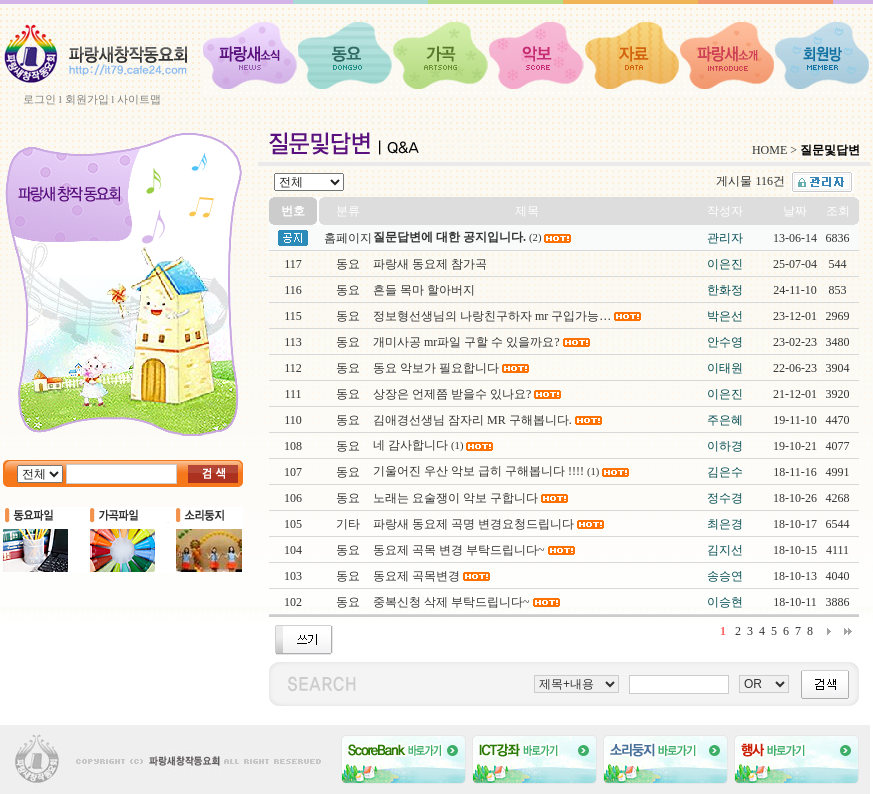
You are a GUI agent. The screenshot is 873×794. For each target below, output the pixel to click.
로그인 (39, 99)
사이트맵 (139, 99)
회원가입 (87, 99)
